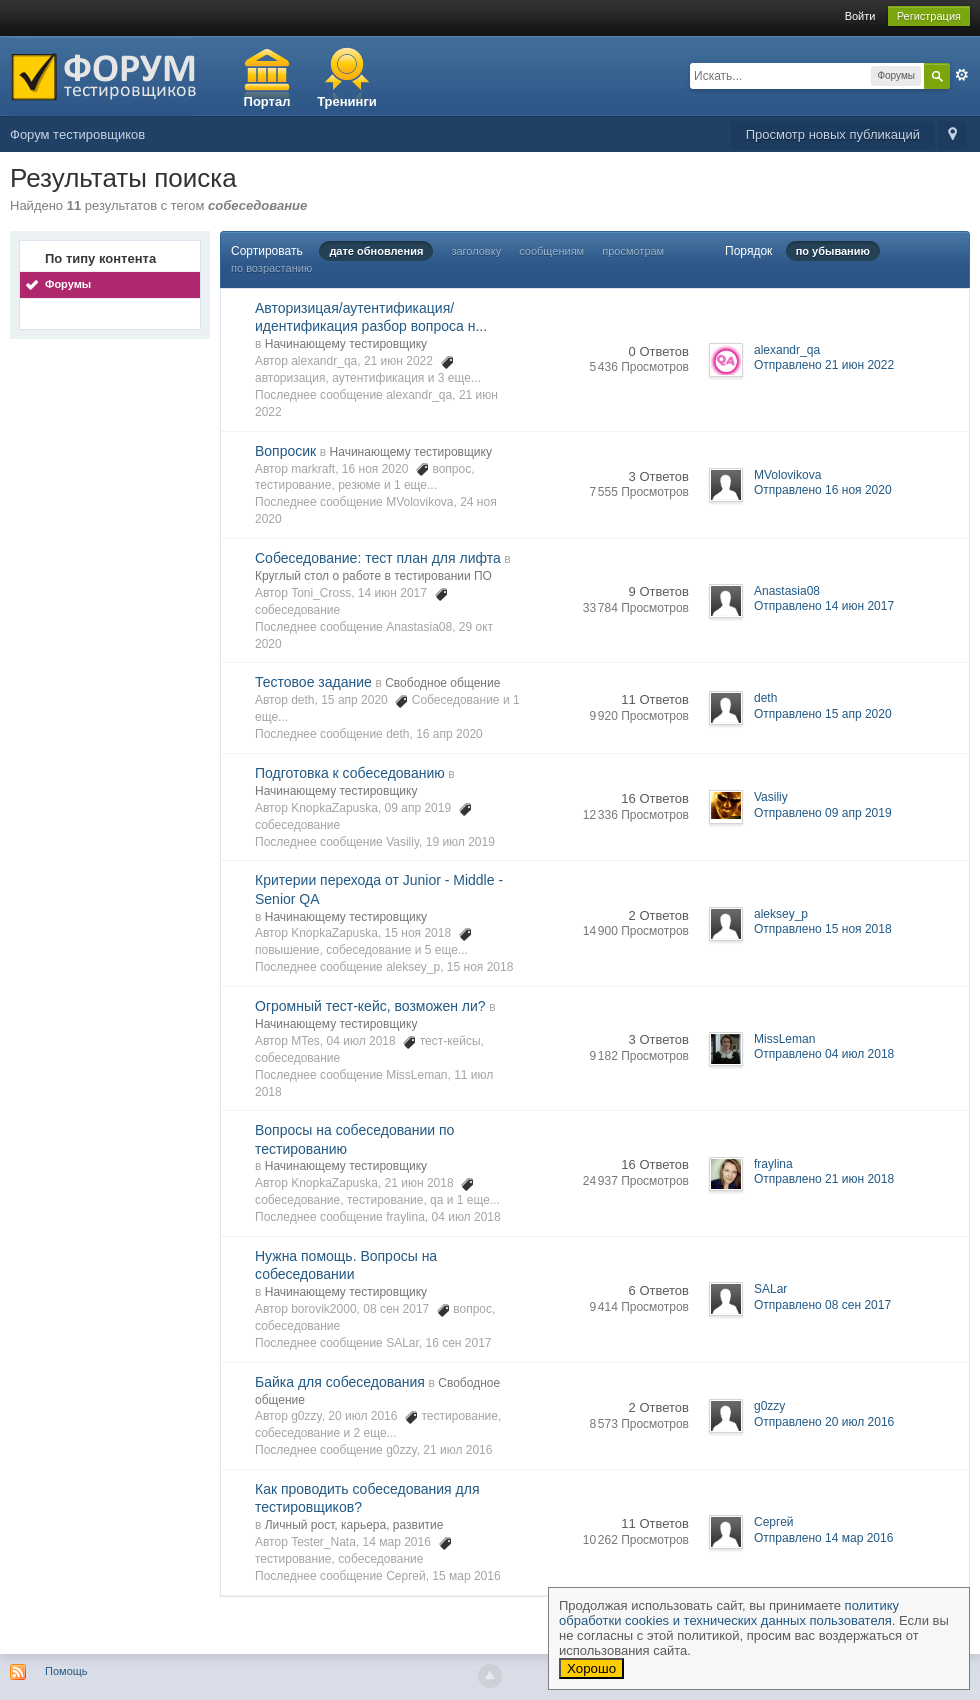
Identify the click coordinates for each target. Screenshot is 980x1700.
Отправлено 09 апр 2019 (823, 813)
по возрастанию (271, 268)
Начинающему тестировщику (346, 344)
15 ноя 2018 (480, 967)
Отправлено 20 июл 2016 (824, 1422)
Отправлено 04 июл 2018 (824, 1054)
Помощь (66, 1671)
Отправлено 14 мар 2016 (823, 1538)
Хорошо (591, 1668)
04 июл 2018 (466, 1217)
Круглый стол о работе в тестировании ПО (373, 576)
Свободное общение (442, 683)
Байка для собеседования (340, 1382)
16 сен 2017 (459, 1343)
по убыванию (833, 251)
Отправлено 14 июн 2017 (824, 606)
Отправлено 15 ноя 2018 (823, 929)
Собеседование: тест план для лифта (378, 558)
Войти (860, 16)
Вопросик (285, 451)
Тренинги (347, 101)
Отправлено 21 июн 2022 (824, 365)
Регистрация (929, 16)
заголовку (476, 251)
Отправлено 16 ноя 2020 (823, 490)
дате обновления (376, 251)
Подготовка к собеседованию (350, 773)
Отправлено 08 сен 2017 (822, 1305)
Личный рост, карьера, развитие (354, 1525)
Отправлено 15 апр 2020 (823, 714)
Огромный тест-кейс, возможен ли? (370, 1006)
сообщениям (551, 251)
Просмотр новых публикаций (833, 134)
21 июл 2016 (457, 1450)
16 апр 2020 (449, 734)
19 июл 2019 (460, 842)
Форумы (68, 284)
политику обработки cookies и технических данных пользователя (729, 1613)
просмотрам (633, 251)
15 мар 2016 (466, 1576)
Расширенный (962, 75)
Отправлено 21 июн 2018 (824, 1179)
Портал (267, 101)
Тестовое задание (313, 682)
